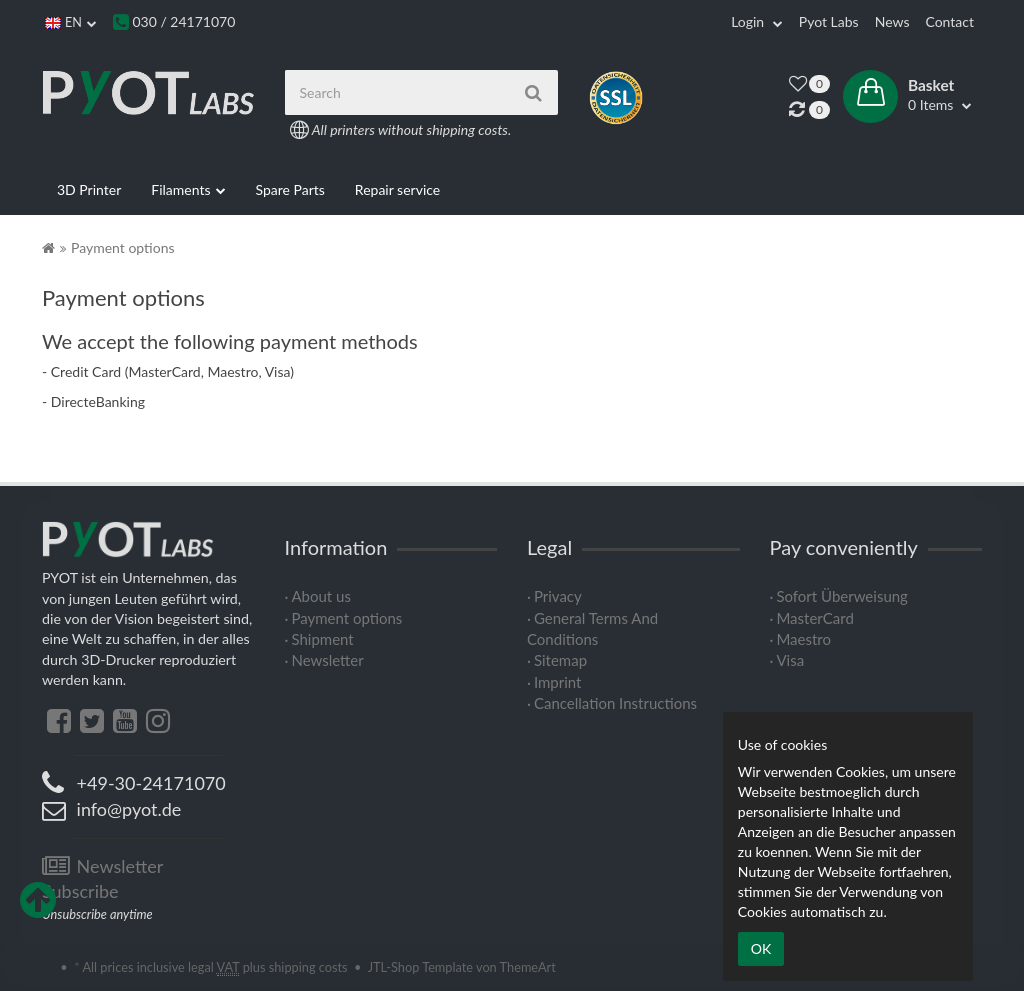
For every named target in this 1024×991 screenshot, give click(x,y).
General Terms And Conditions (592, 628)
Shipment (322, 639)
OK (761, 948)
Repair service (397, 189)
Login (757, 21)
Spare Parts (290, 189)
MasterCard (814, 618)
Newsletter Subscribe (102, 879)
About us (320, 596)
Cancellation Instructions (615, 703)
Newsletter (327, 660)
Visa (790, 660)
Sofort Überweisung (842, 596)
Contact (949, 21)
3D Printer (89, 189)
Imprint (558, 682)
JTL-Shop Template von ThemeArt (462, 967)
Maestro (803, 639)
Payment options (346, 618)
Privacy (558, 596)
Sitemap (560, 660)
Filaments (188, 190)
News (892, 21)
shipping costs (308, 967)
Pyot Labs (829, 21)
